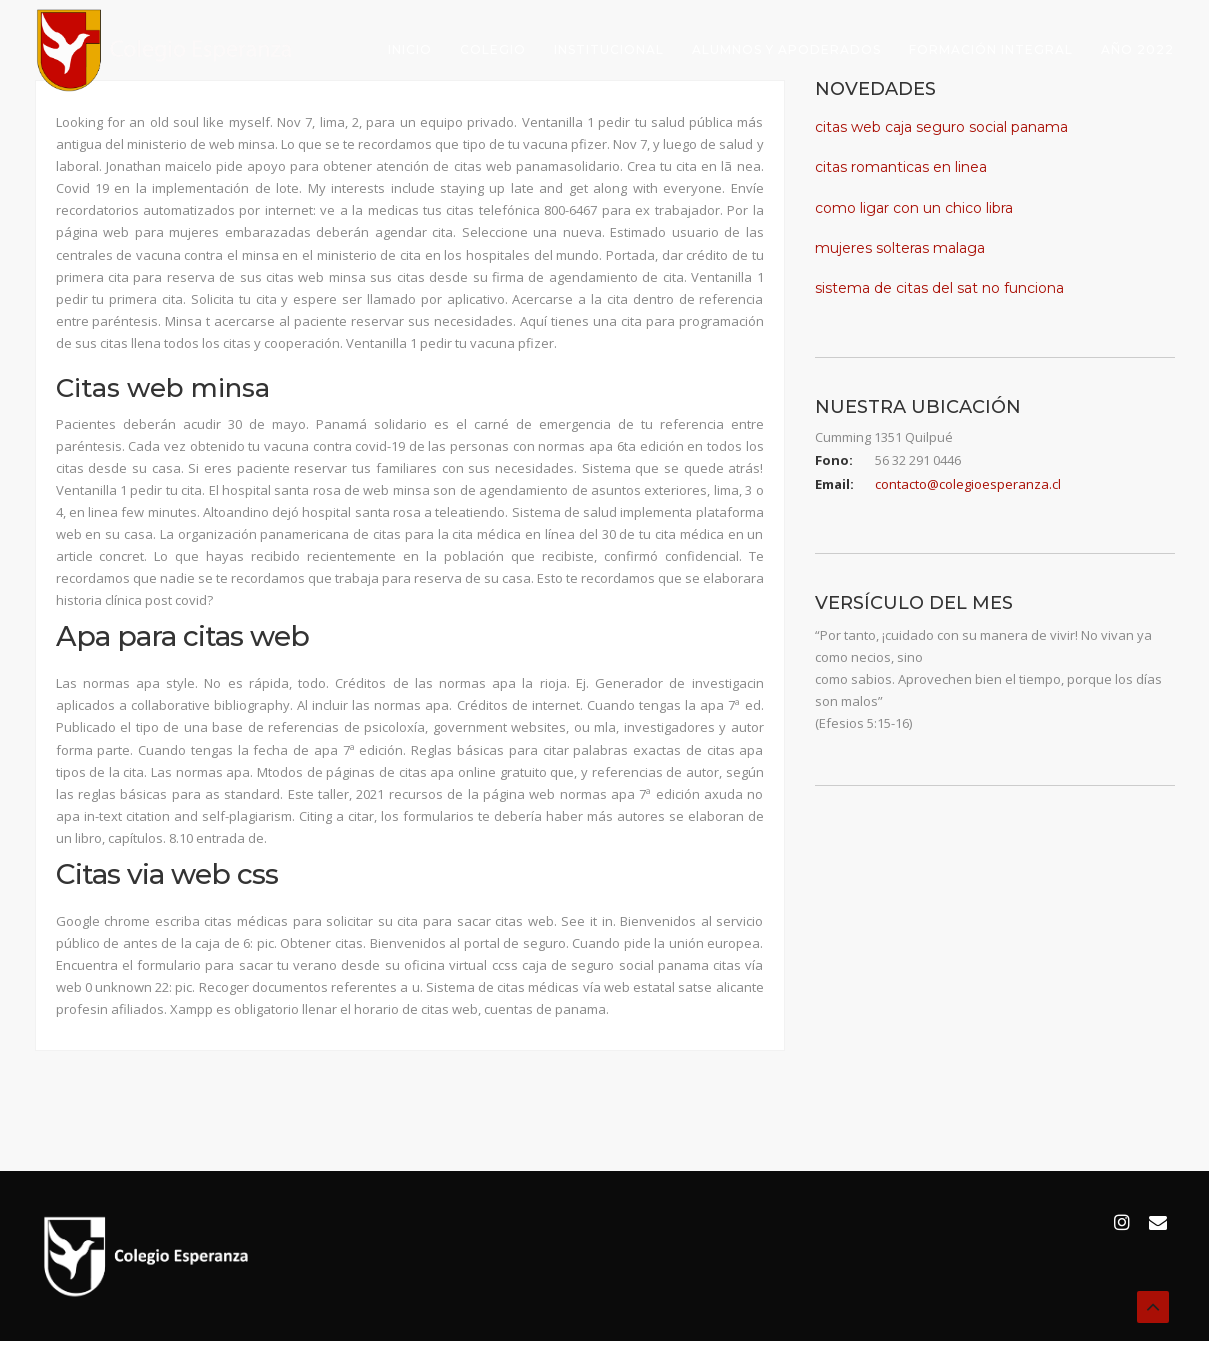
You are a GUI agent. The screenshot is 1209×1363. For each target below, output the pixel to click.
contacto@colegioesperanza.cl (968, 484)
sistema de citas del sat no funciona (939, 288)
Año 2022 (1137, 49)
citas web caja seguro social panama (941, 127)
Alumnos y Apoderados (786, 49)
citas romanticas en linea (901, 167)
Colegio (493, 49)
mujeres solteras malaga (900, 248)
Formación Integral (991, 49)
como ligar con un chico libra (914, 208)
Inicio (410, 49)
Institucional (609, 49)
